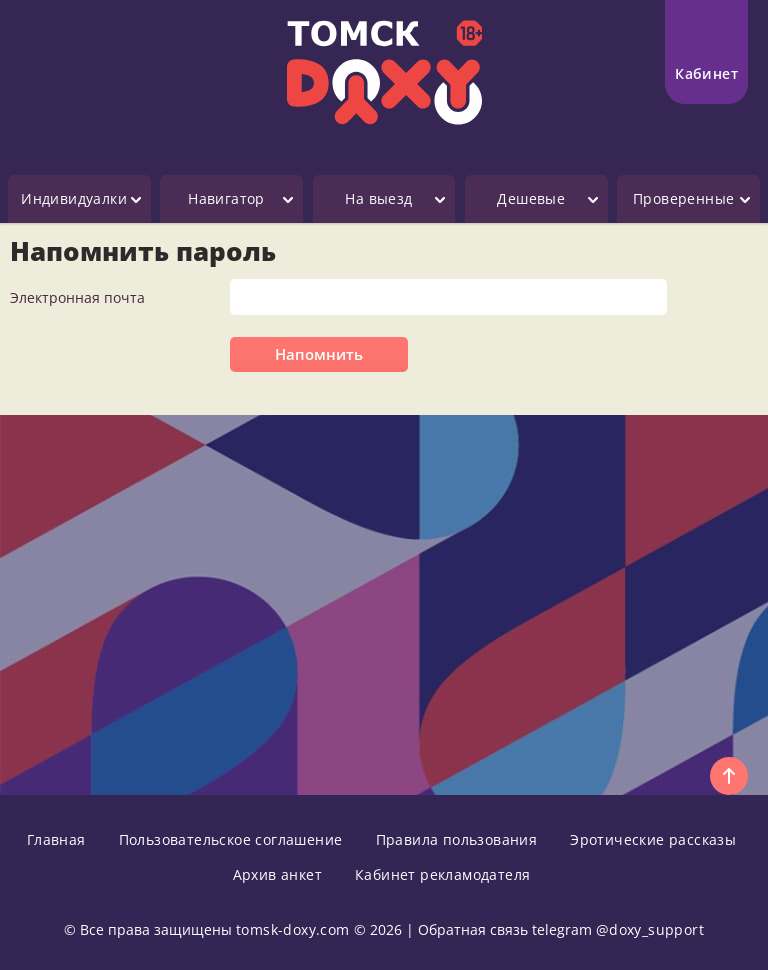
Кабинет (706, 46)
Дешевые (531, 198)
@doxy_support (650, 929)
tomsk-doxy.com (293, 929)
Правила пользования (457, 839)
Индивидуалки (74, 198)
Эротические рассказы (653, 839)
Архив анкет (277, 874)
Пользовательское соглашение (231, 839)
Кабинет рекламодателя (442, 874)
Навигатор (226, 198)
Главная (56, 839)
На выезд (378, 198)
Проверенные (683, 198)
